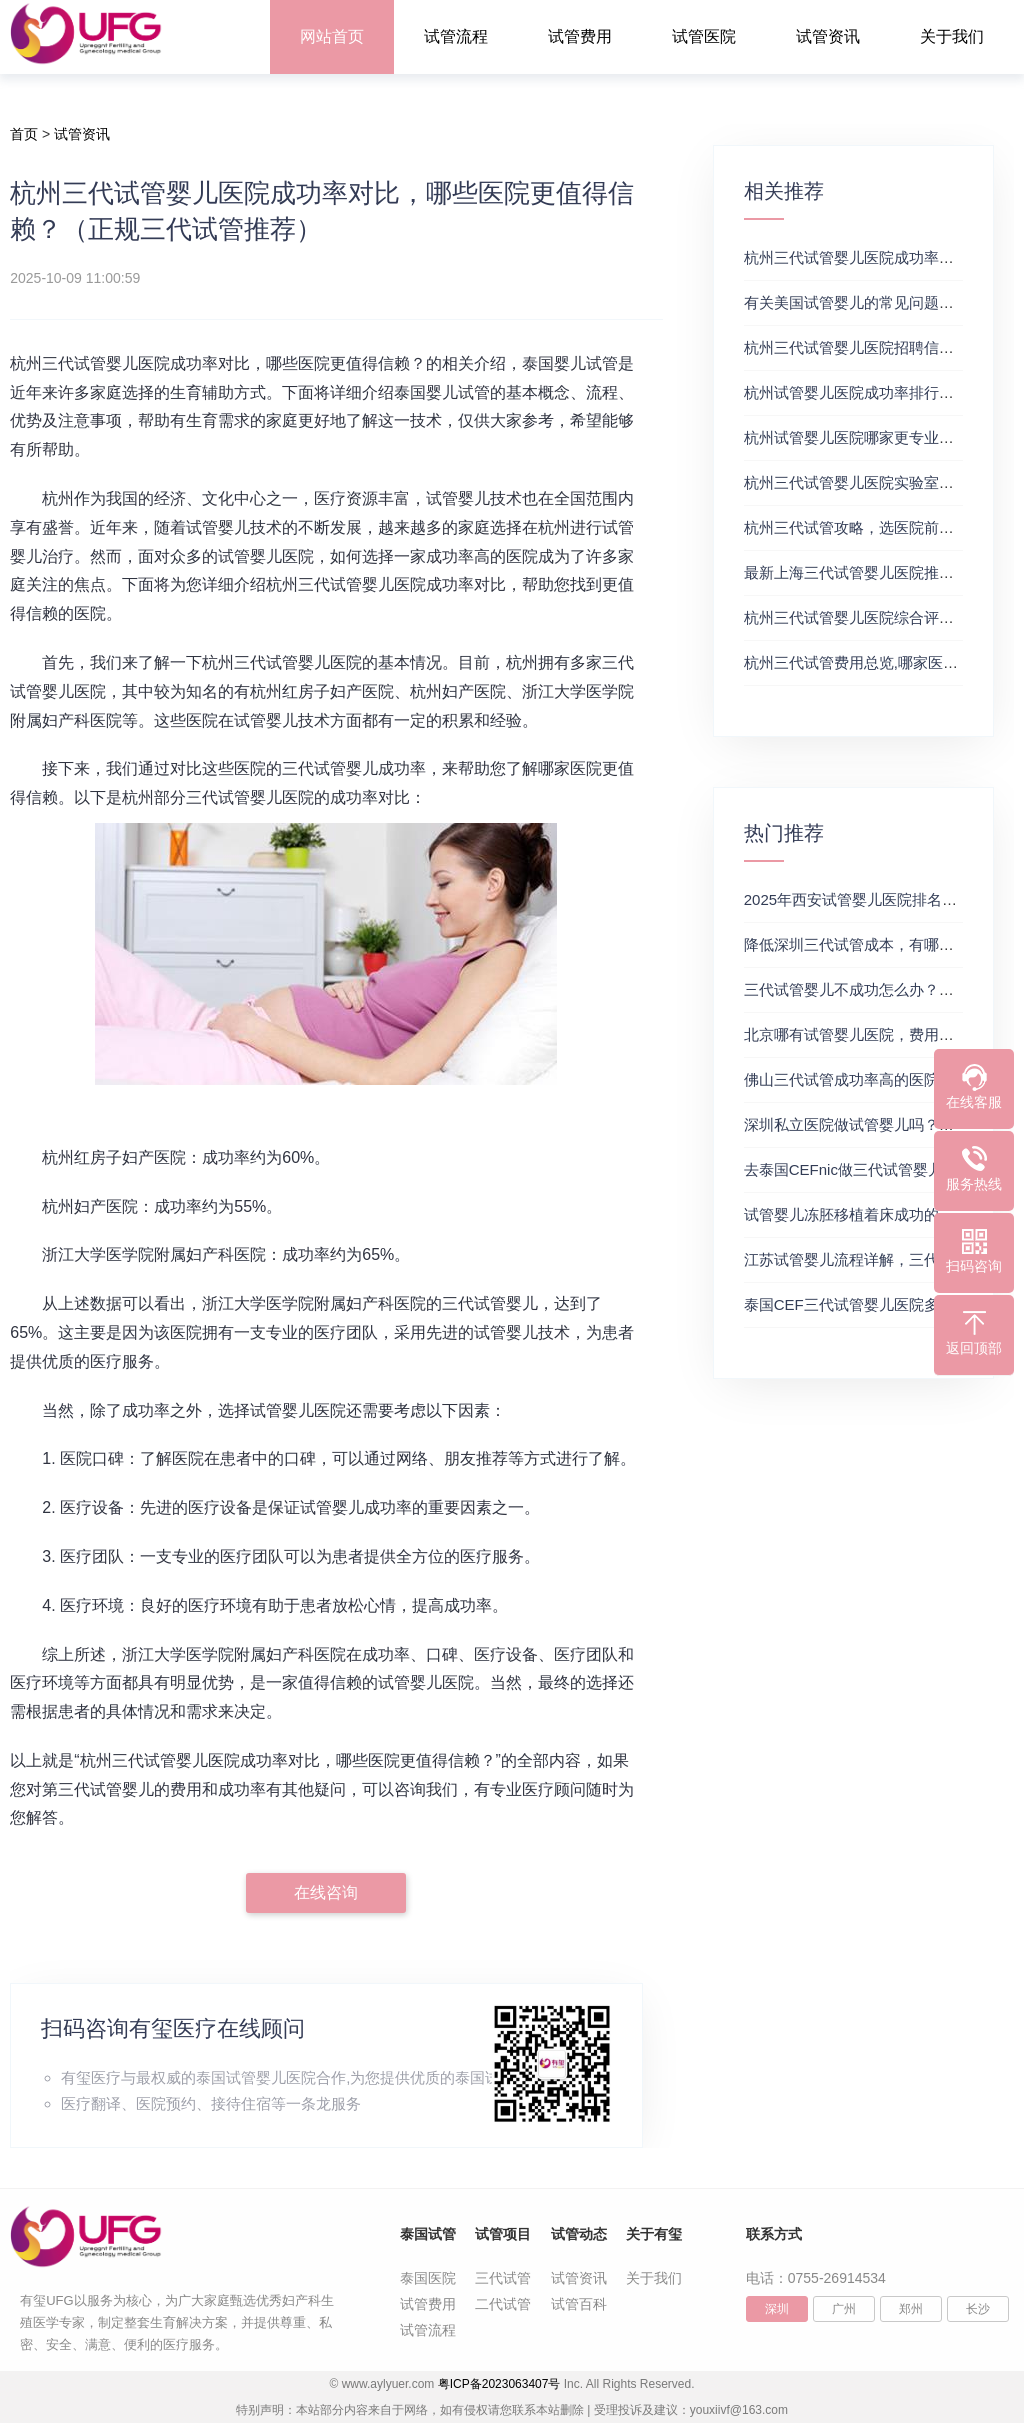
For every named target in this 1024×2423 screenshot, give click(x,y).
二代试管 (503, 2304)
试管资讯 (828, 36)
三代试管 (503, 2278)
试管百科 (579, 2304)
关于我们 (952, 36)
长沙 (978, 2309)
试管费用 (580, 36)
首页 (24, 134)
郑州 (911, 2309)
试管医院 (704, 36)
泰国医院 (428, 2278)
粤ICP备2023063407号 (499, 2384)
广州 (844, 2309)
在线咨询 (326, 1892)
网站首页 (332, 36)
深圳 (777, 2309)
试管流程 (456, 36)
